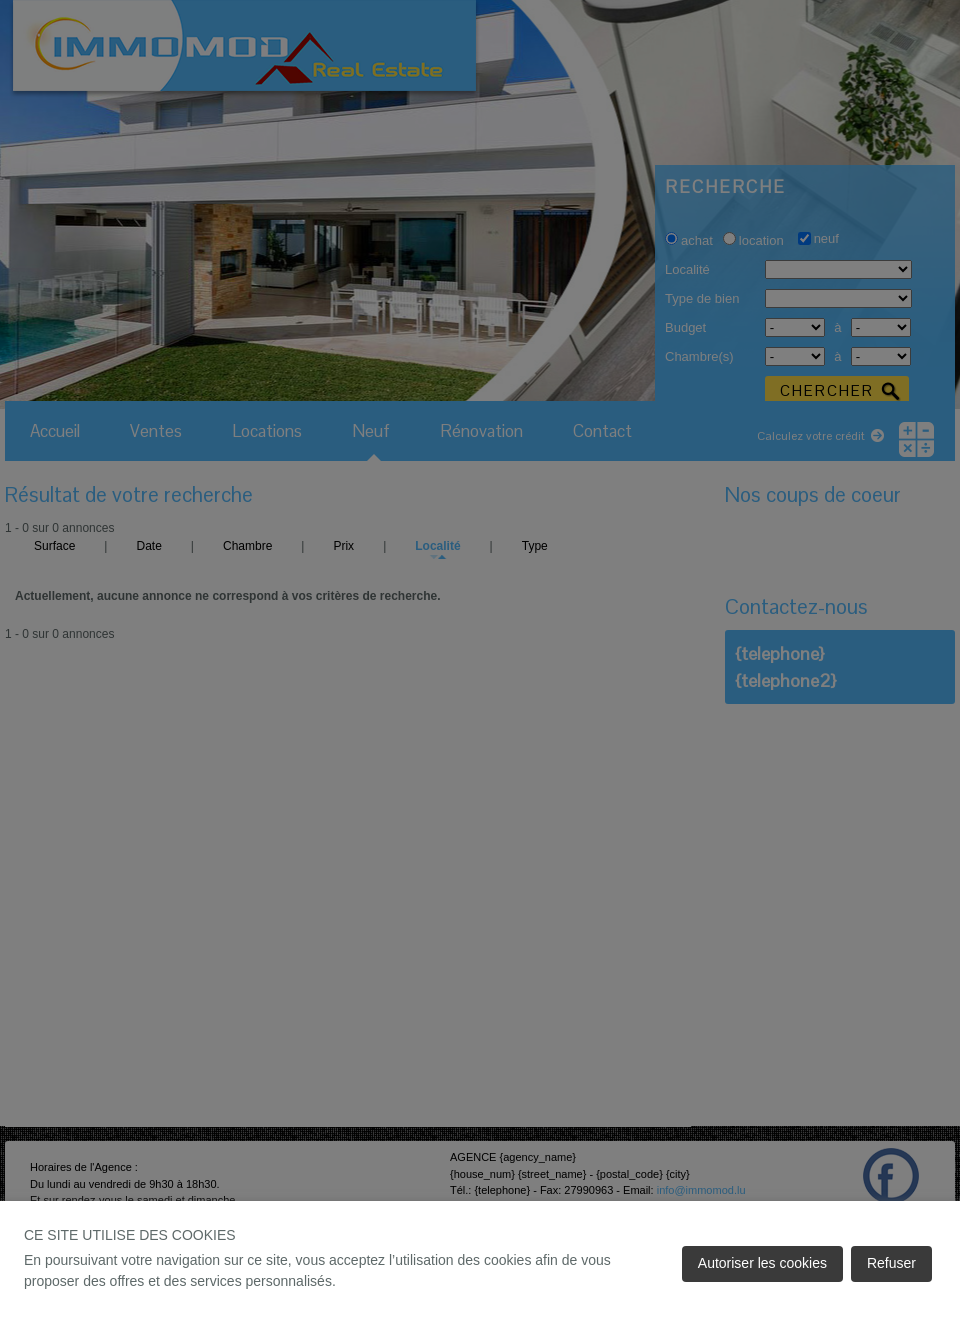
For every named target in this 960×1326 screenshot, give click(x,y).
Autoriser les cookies (762, 1263)
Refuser (891, 1263)
